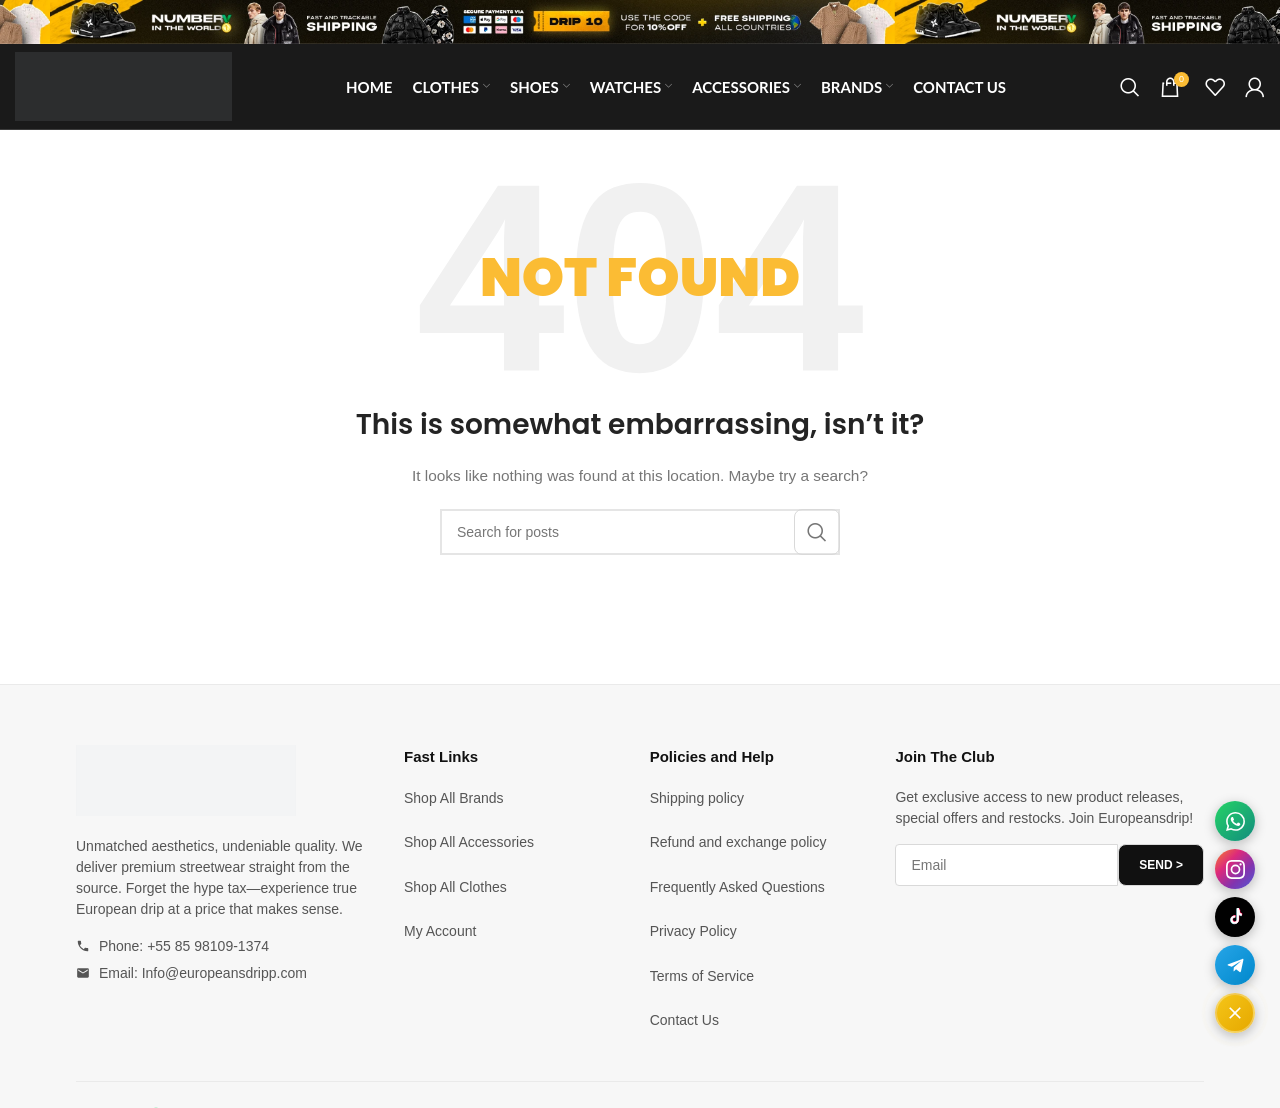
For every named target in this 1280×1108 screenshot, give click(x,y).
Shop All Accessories (469, 842)
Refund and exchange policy (738, 842)
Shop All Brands (454, 798)
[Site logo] (123, 85)
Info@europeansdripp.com (224, 973)
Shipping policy (697, 798)
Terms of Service (702, 976)
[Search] (1130, 87)
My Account (440, 931)
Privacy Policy (693, 931)
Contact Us (684, 1020)
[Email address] (1006, 865)
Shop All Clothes (455, 887)
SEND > (1161, 865)
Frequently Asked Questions (737, 887)
